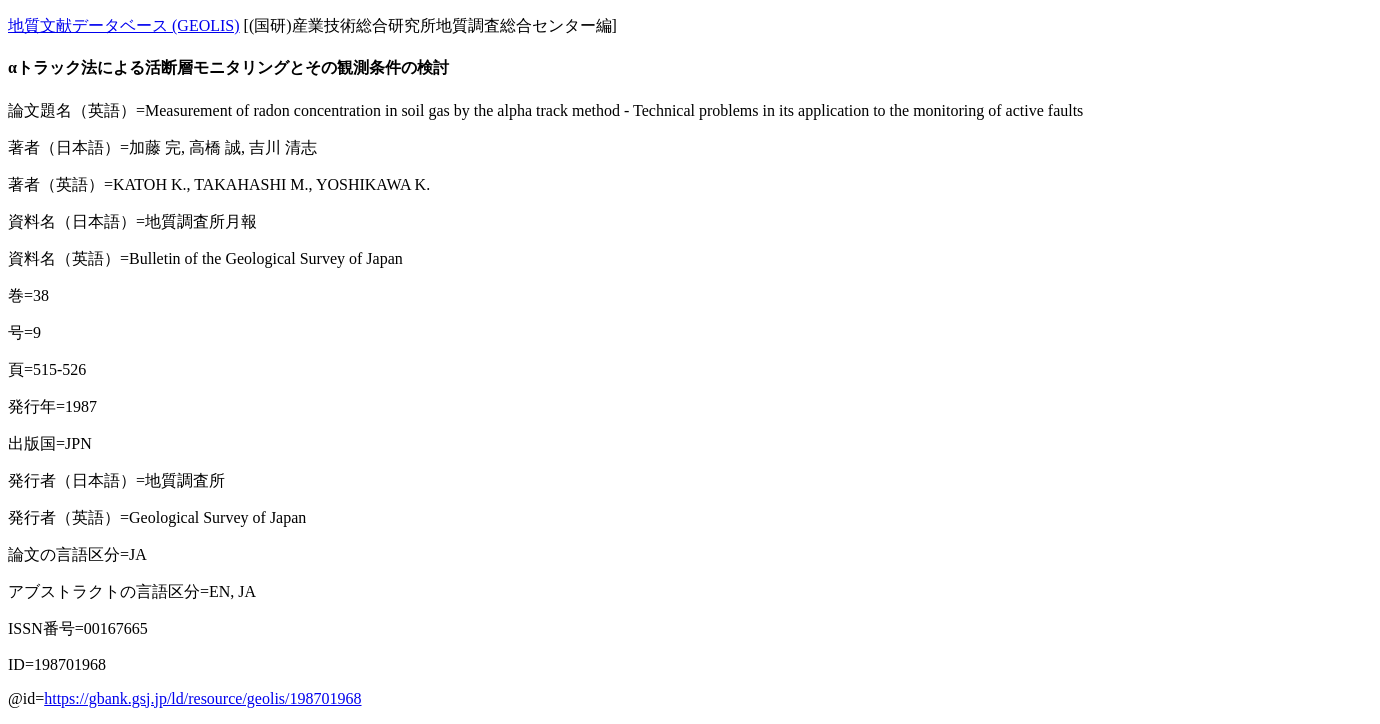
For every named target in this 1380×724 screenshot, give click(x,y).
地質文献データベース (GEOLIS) (124, 25)
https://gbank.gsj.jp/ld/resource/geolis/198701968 (202, 698)
